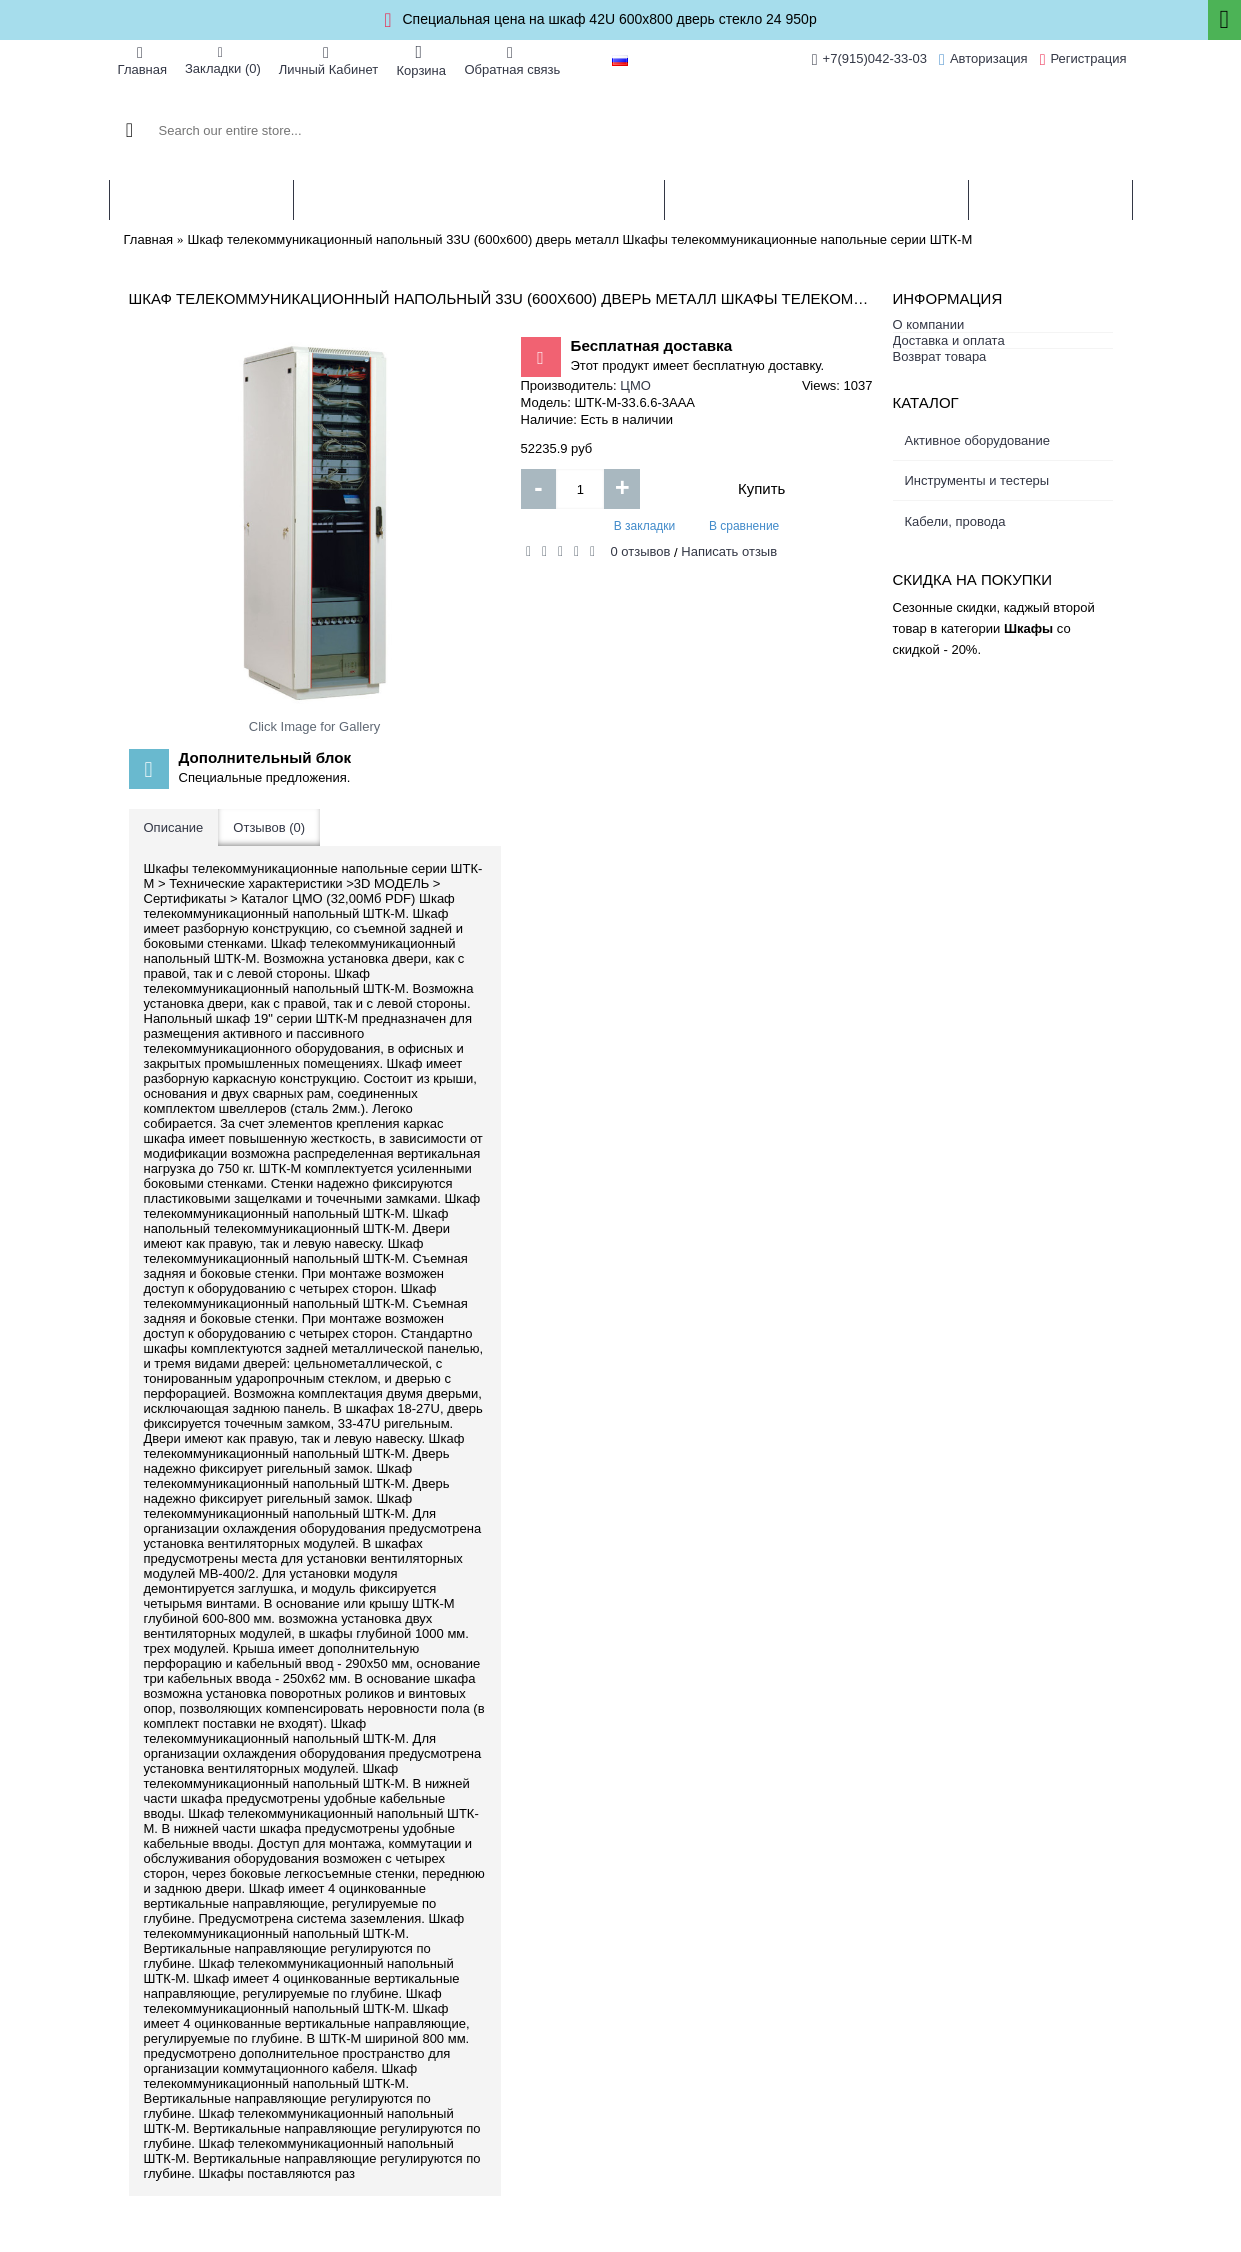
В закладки (645, 526)
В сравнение (744, 526)
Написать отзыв (729, 551)
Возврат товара (940, 356)
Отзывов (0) (269, 827)
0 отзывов (641, 551)
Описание (174, 827)
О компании (929, 324)
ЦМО (635, 385)
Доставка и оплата (949, 340)
